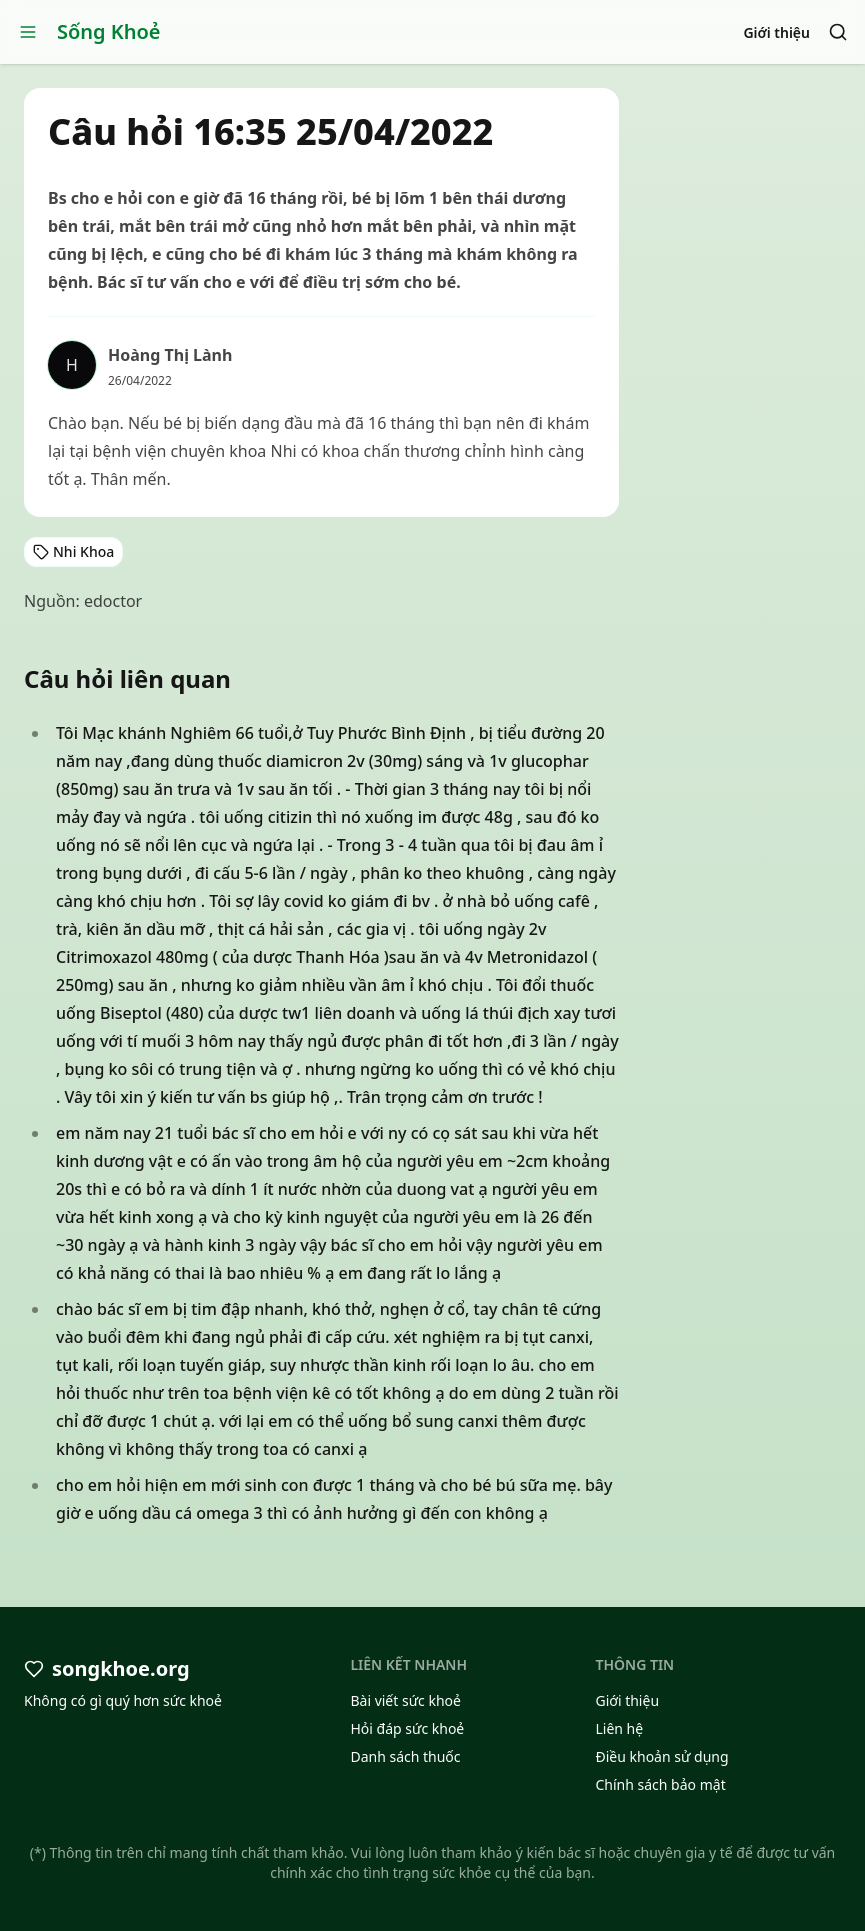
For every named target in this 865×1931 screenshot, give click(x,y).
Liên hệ (619, 1728)
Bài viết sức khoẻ (405, 1700)
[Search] (838, 32)
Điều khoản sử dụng (661, 1756)
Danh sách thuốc (405, 1756)
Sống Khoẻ (109, 31)
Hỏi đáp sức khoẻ (407, 1728)
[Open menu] (28, 32)
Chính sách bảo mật (660, 1784)
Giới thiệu (776, 32)
